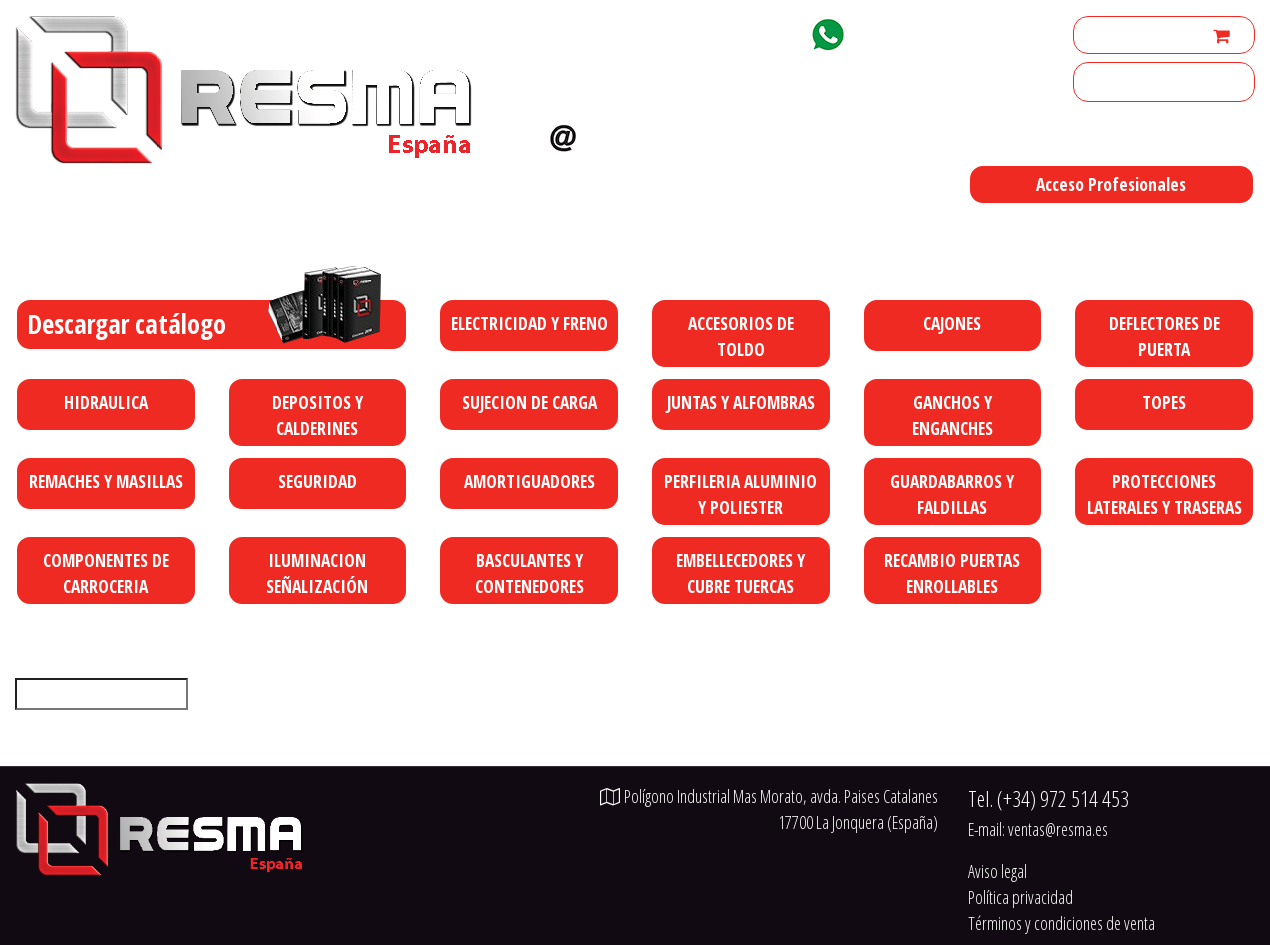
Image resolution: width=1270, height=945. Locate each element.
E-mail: (1038, 829)
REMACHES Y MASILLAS (106, 481)
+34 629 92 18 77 (927, 31)
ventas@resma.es (670, 133)
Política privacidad (1020, 897)
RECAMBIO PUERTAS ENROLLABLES (952, 573)
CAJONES (952, 323)
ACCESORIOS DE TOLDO (741, 336)
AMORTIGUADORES (529, 481)
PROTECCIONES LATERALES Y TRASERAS (1164, 494)
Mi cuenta (1111, 35)
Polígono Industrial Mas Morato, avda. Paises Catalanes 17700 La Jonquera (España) (782, 236)
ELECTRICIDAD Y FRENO (529, 323)
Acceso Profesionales (1111, 184)
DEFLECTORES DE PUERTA (1164, 336)
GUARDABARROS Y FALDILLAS (952, 494)
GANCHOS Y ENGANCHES (952, 415)
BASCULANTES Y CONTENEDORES (529, 573)
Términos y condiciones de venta (1061, 923)
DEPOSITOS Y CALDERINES (317, 415)
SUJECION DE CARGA (529, 402)
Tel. (1048, 798)
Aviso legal (997, 871)
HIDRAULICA (106, 402)
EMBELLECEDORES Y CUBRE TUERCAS (740, 573)
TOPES (1164, 402)
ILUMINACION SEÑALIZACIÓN (317, 573)
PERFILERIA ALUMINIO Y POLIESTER (740, 494)
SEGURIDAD (317, 481)
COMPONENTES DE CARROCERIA (106, 573)
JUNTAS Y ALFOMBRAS (741, 402)
